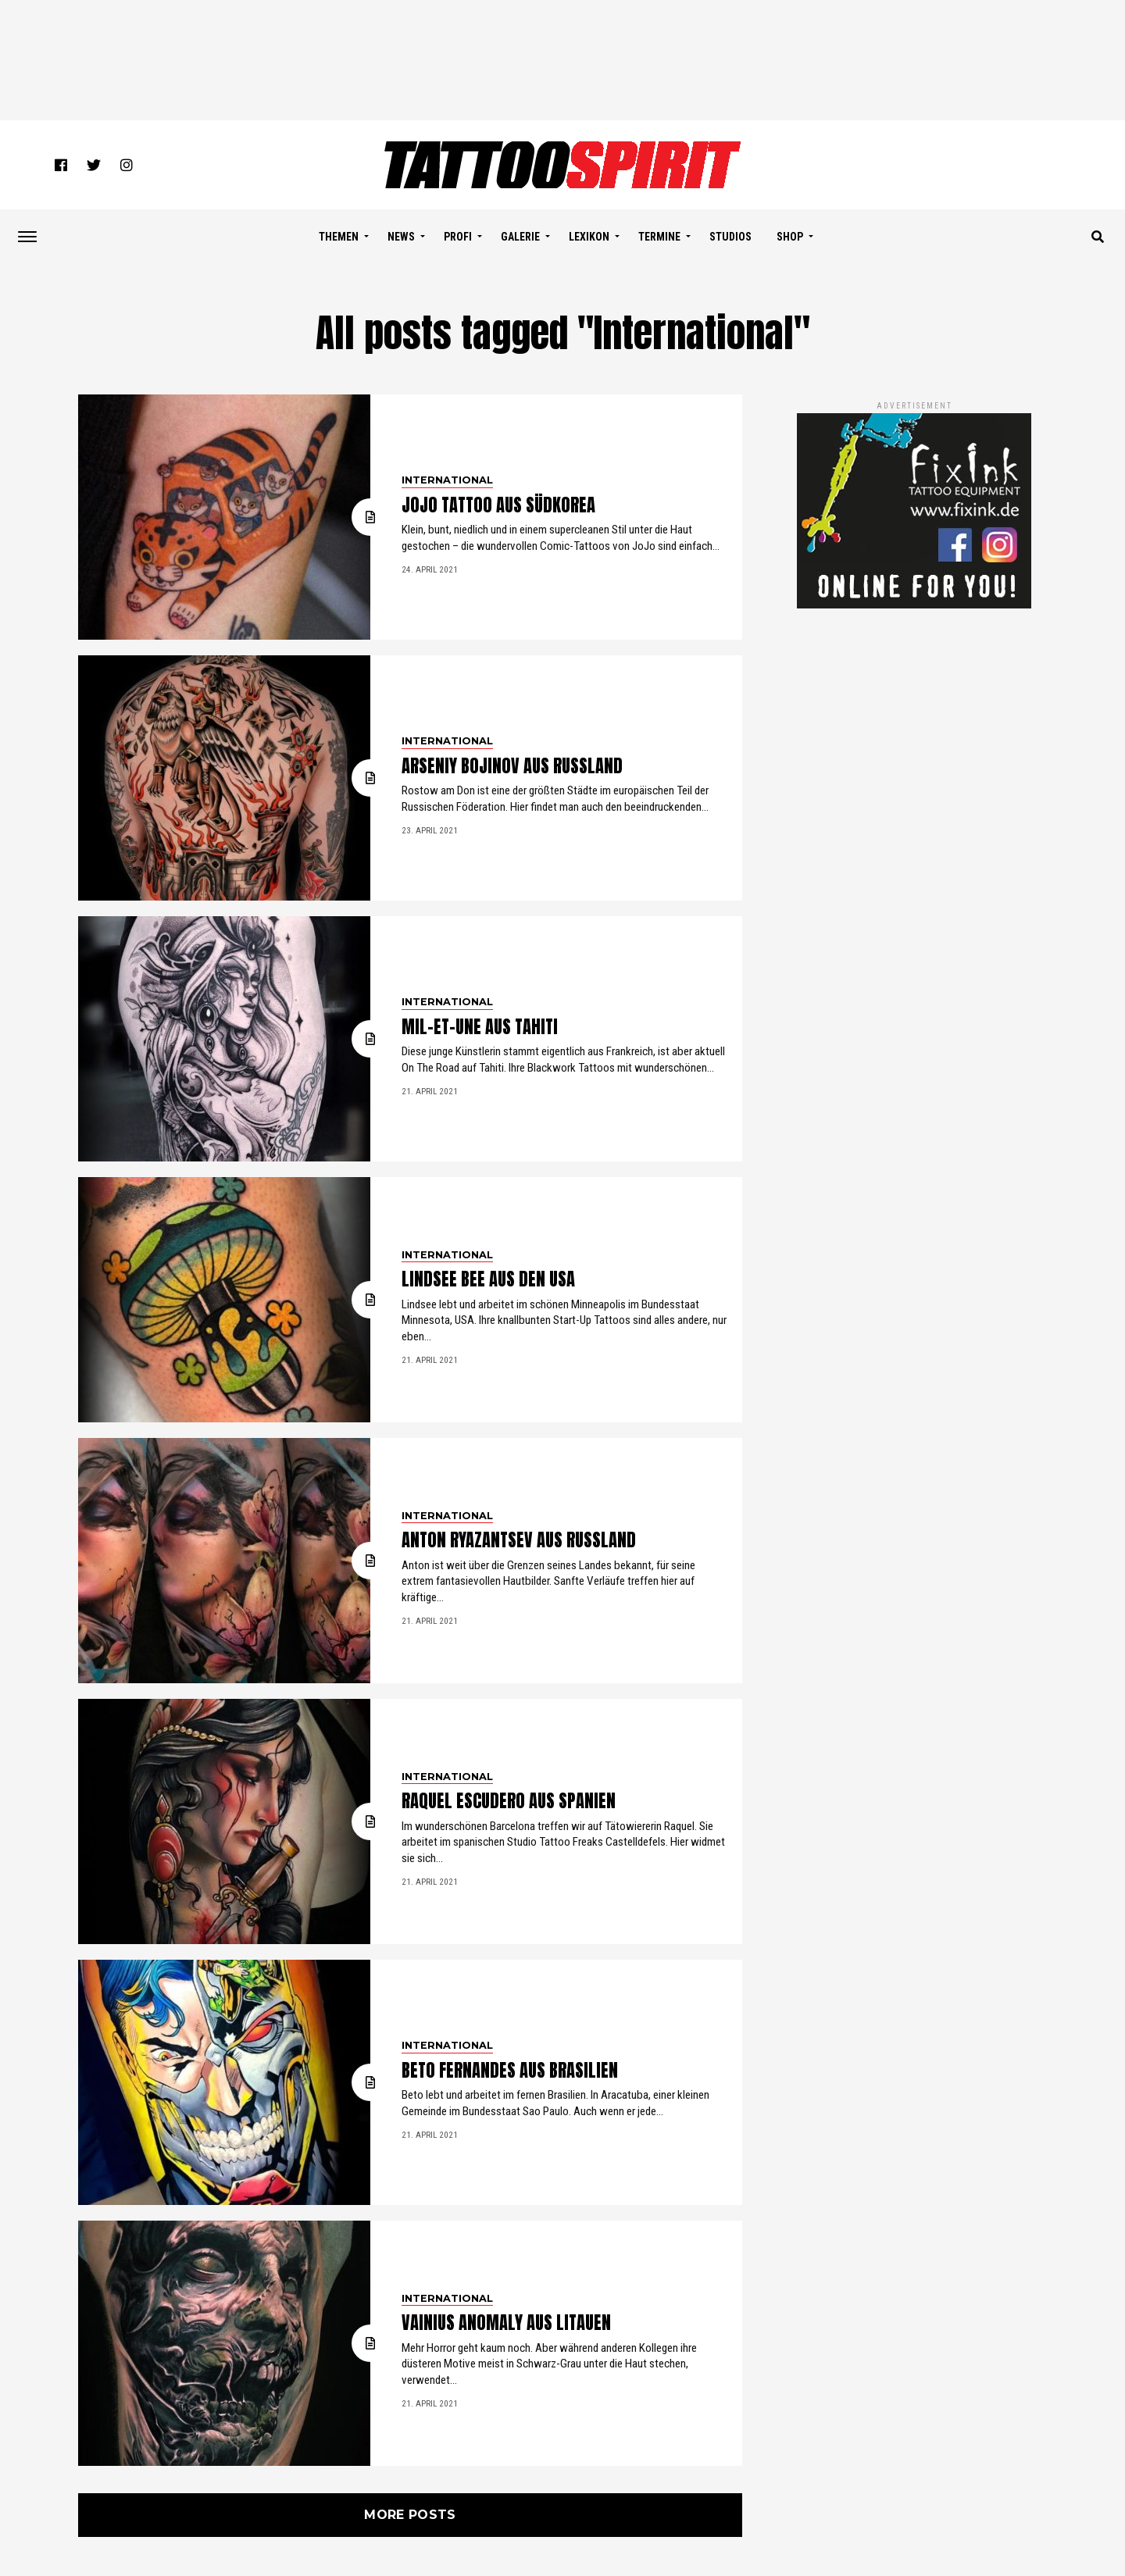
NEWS (401, 236)
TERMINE (659, 236)
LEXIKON (589, 236)
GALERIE (520, 236)
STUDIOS (730, 236)
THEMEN (339, 236)
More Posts (409, 2514)
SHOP (790, 236)
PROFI (458, 236)
